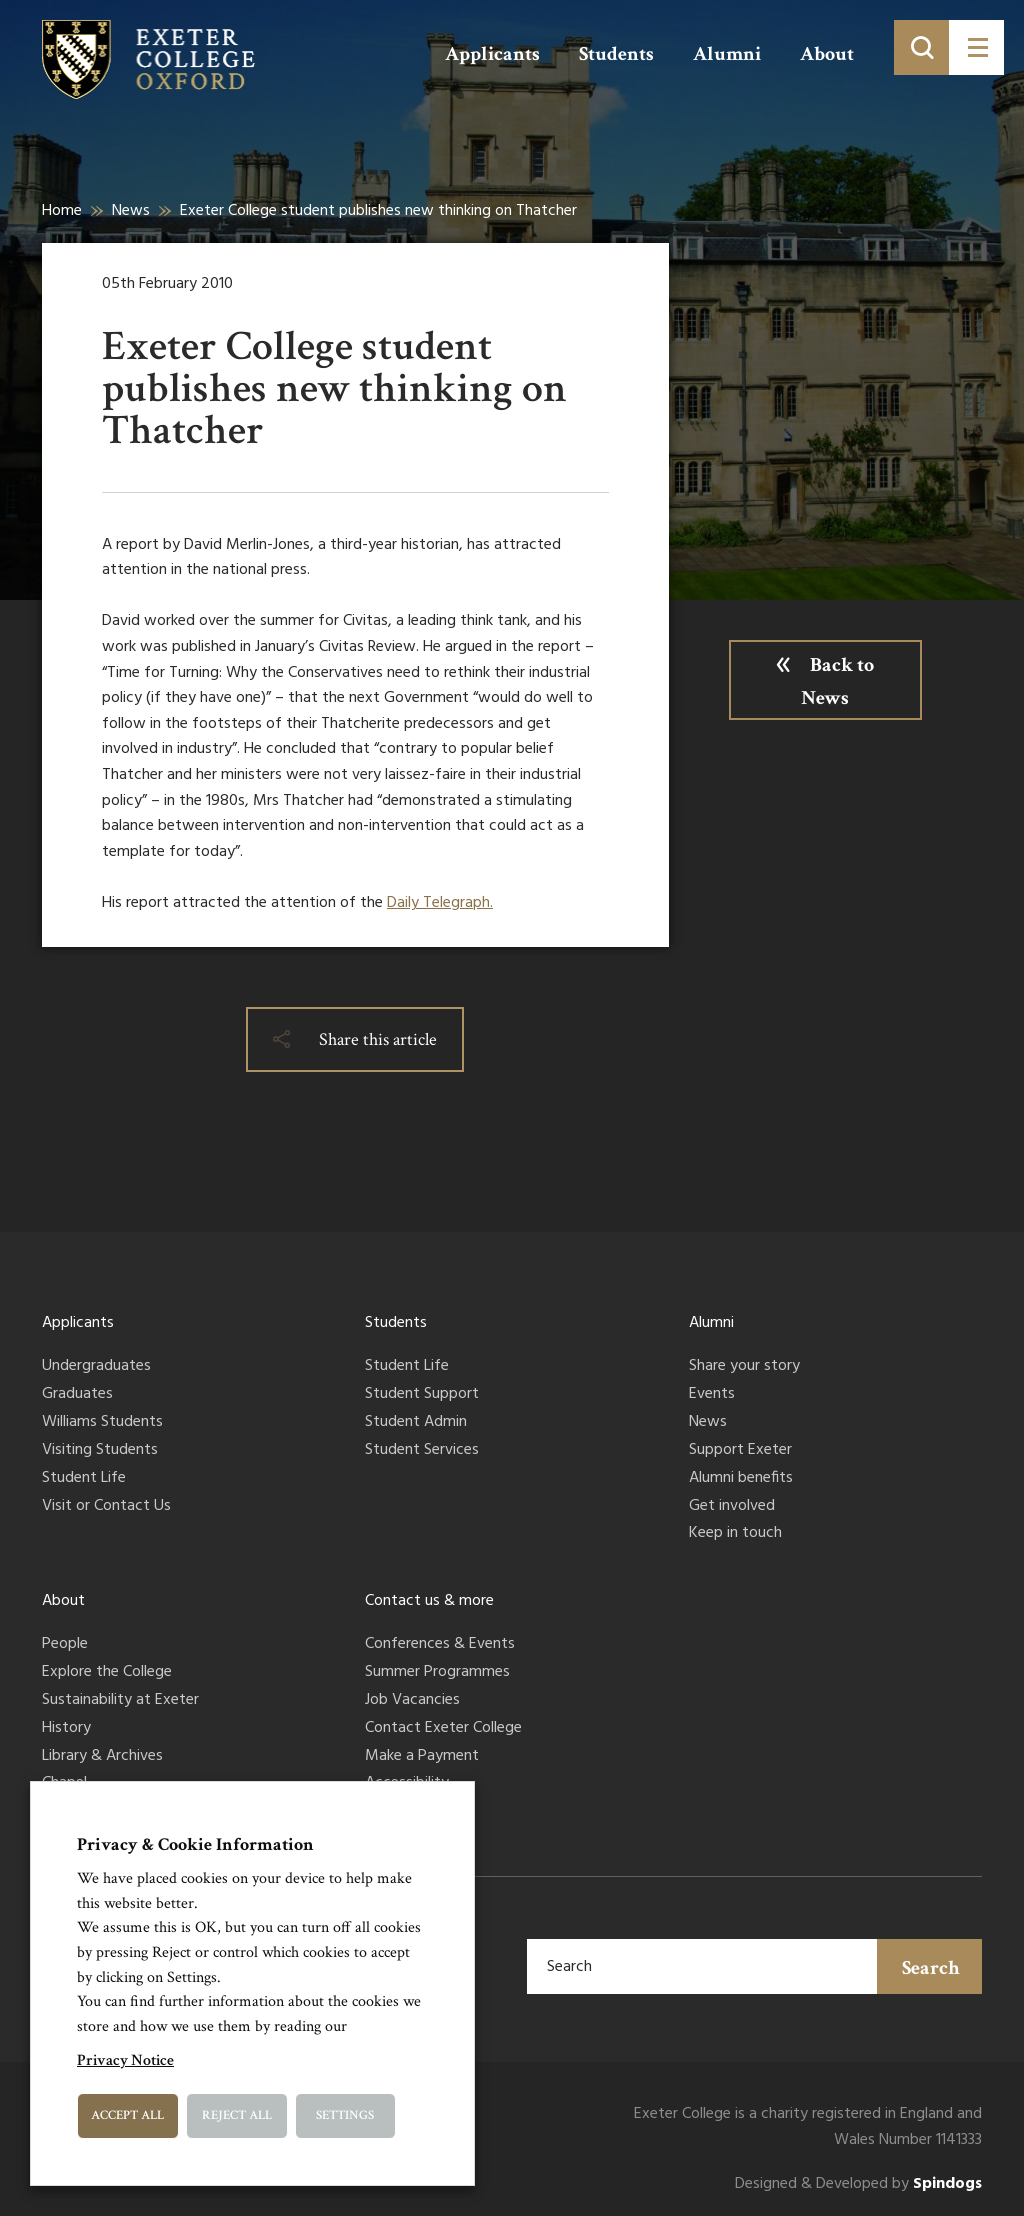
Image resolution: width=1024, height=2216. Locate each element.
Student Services (422, 1451)
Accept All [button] (127, 2115)
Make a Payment (422, 1757)
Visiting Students (100, 1451)
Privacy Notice (125, 2060)
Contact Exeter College (443, 1729)
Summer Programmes (437, 1673)
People (65, 1645)
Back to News (837, 681)
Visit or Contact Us (106, 1507)
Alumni (727, 54)
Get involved (732, 1507)
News (131, 211)
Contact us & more (429, 1601)
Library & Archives (102, 1757)
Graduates (77, 1395)
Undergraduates (96, 1367)
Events (712, 1395)
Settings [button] (345, 2115)
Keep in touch (735, 1534)
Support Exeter (740, 1451)
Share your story (744, 1367)
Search (931, 1968)
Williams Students (102, 1423)
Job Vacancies (412, 1701)
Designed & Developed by (858, 2184)
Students (616, 54)
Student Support (422, 1395)
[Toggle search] (921, 47)
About (827, 54)
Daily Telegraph (438, 903)
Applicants (492, 54)
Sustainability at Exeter (120, 1701)
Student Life (84, 1479)
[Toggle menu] (976, 47)
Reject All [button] (237, 2115)
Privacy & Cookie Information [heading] (195, 1844)
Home (62, 211)
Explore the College (107, 1673)
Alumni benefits (741, 1479)
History (66, 1729)
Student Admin (416, 1423)
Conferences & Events (440, 1645)
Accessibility (407, 1784)
